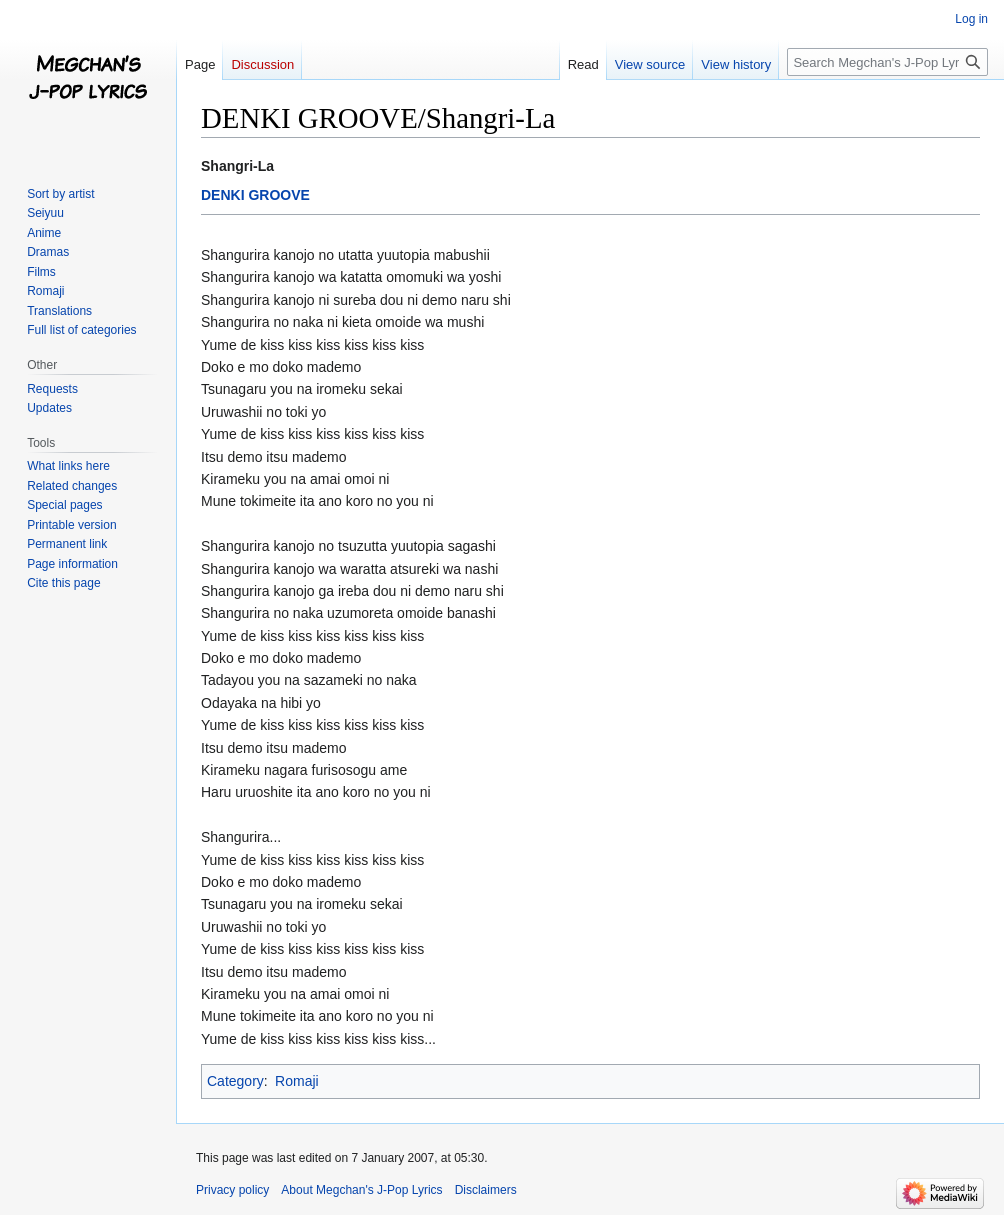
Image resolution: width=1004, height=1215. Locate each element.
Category (235, 1081)
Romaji (297, 1081)
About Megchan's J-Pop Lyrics (361, 1190)
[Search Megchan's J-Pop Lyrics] (887, 62)
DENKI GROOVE (255, 195)
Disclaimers (486, 1190)
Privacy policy (232, 1190)
